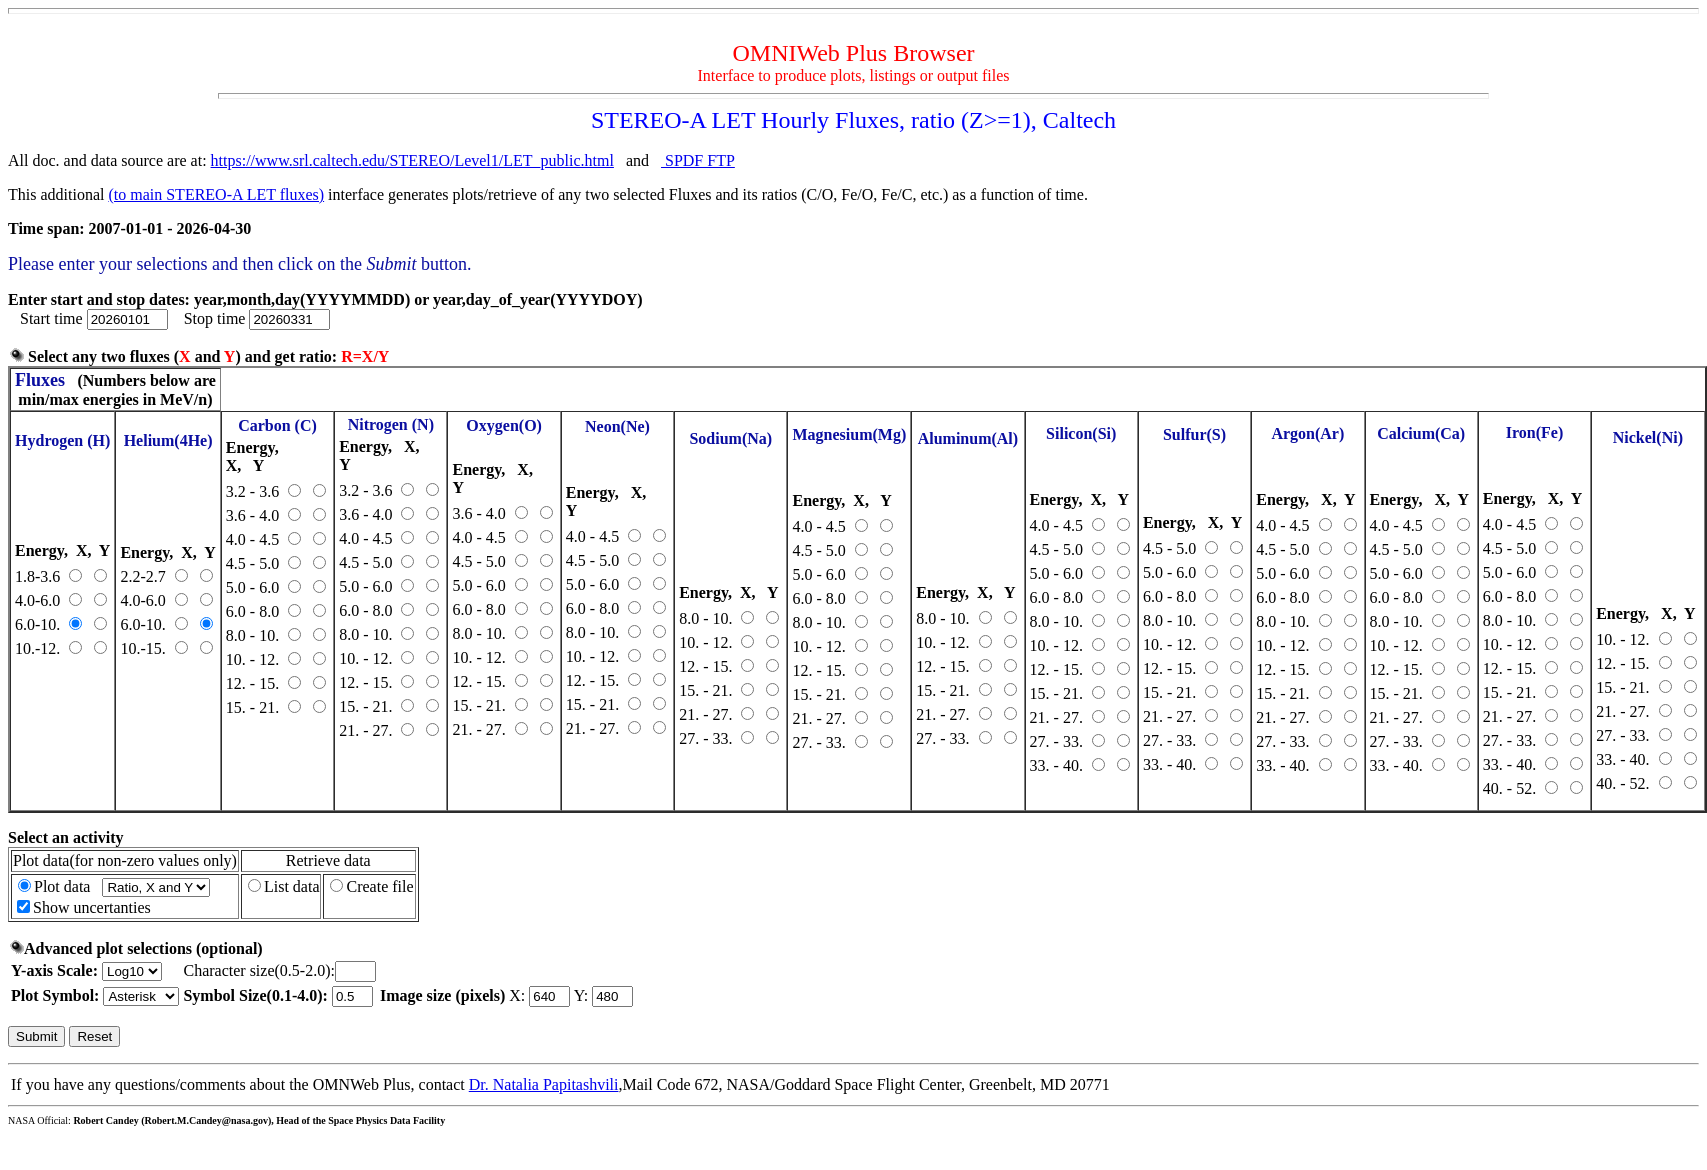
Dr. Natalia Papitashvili (544, 1084)
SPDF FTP (698, 160)
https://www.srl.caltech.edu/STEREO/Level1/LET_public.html (412, 160)
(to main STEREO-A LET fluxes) (216, 194)
